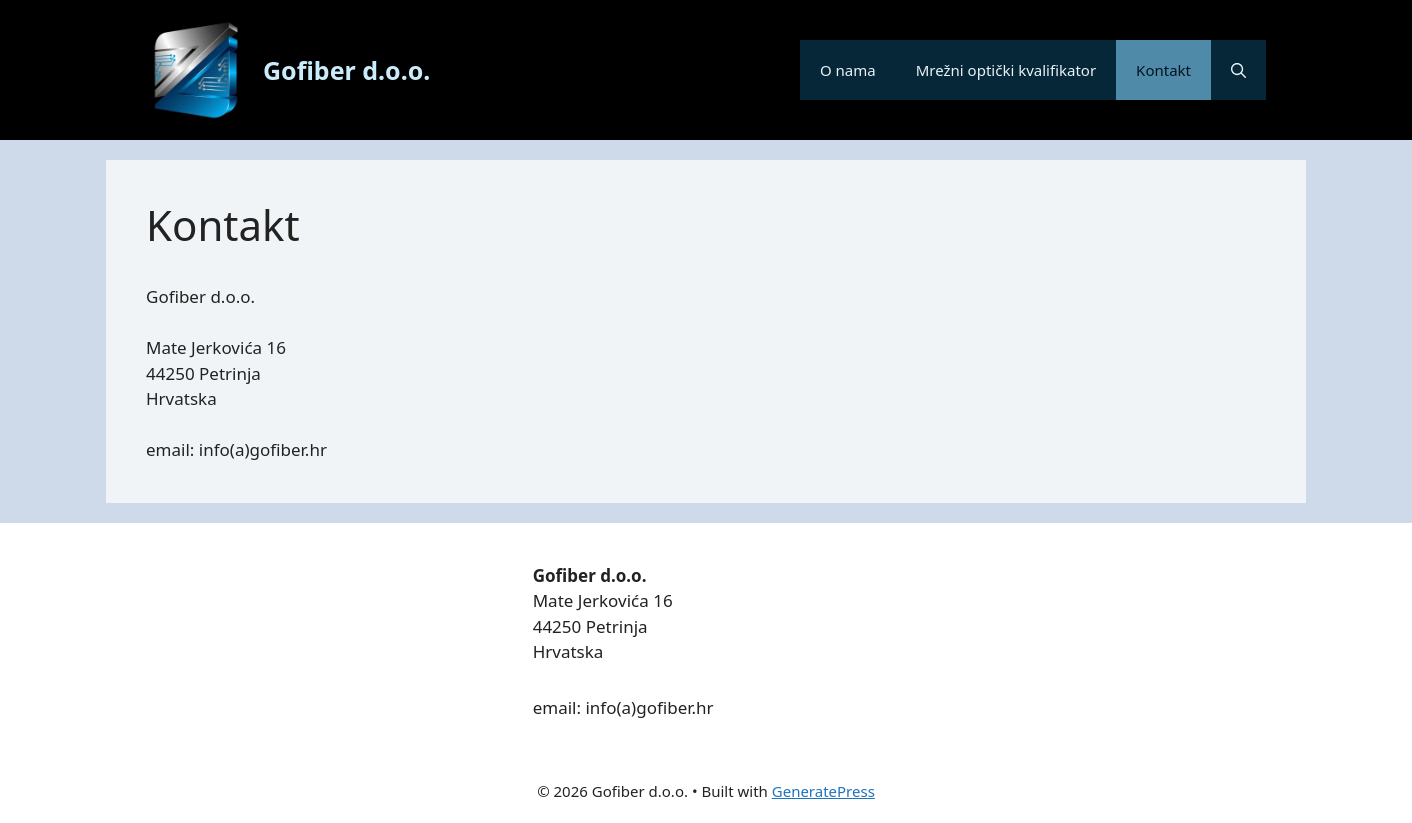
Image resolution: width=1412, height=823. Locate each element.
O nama (848, 70)
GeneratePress (823, 791)
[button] (1238, 70)
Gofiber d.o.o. (346, 70)
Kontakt (1163, 70)
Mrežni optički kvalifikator (1006, 70)
